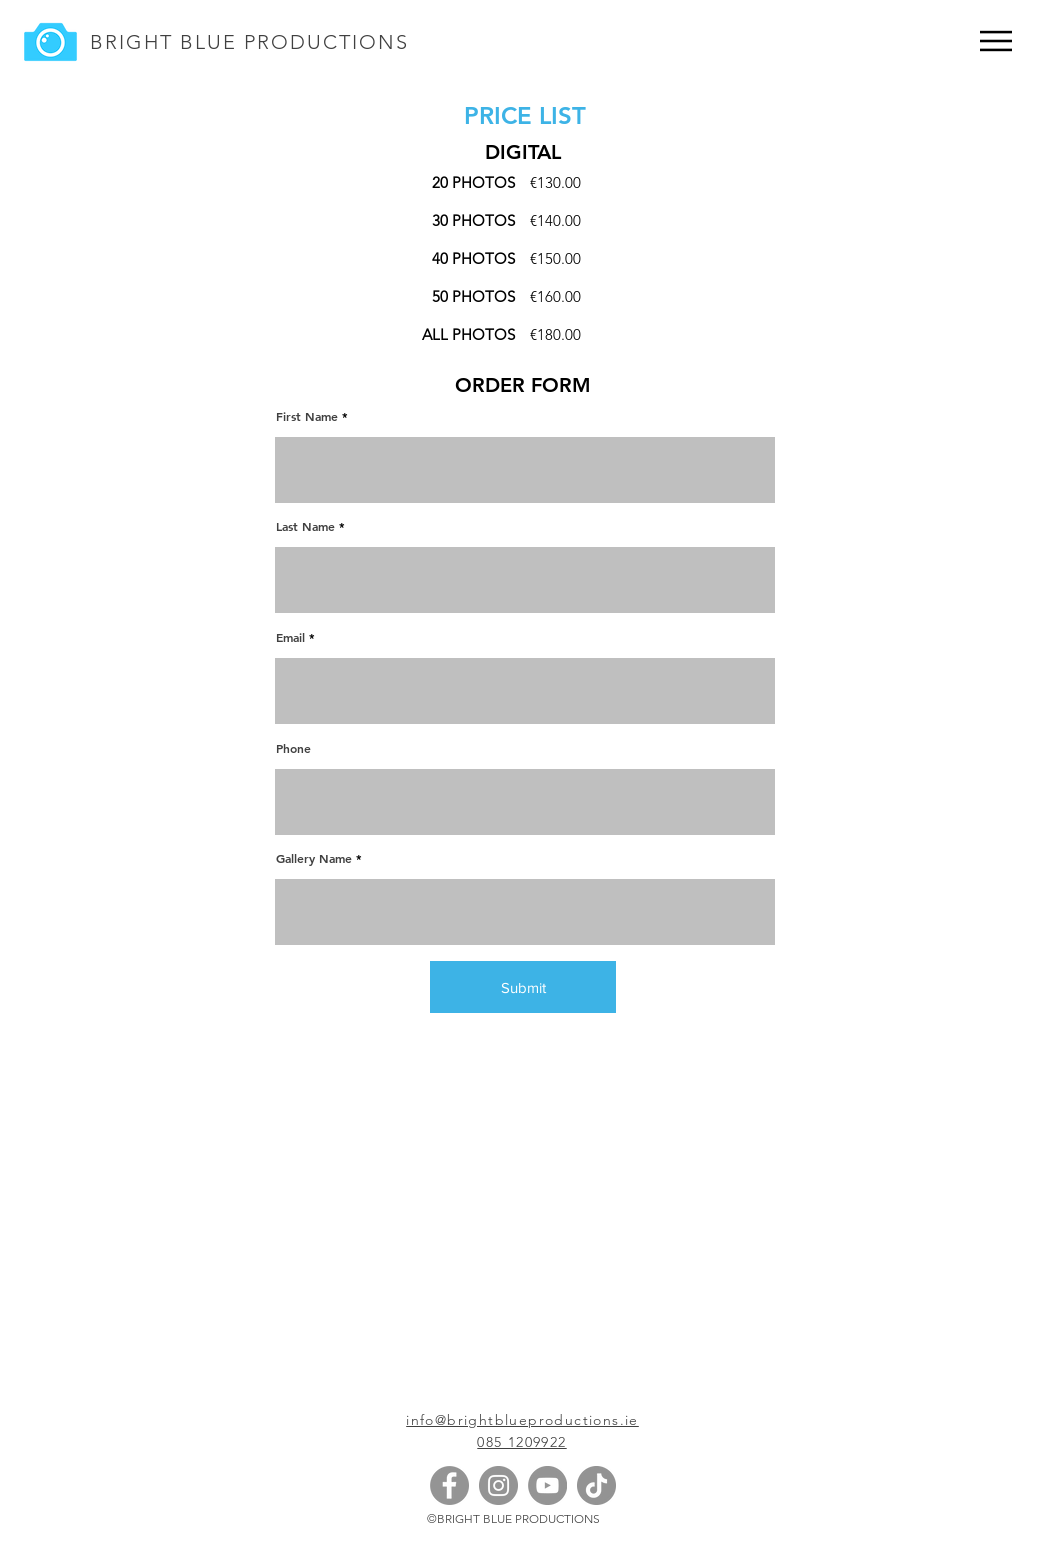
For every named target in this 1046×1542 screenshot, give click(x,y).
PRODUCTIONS (323, 42)
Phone (293, 748)
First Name (307, 416)
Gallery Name (314, 858)
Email (290, 637)
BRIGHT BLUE (163, 42)
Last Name (305, 526)
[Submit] (523, 987)
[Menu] (995, 40)
